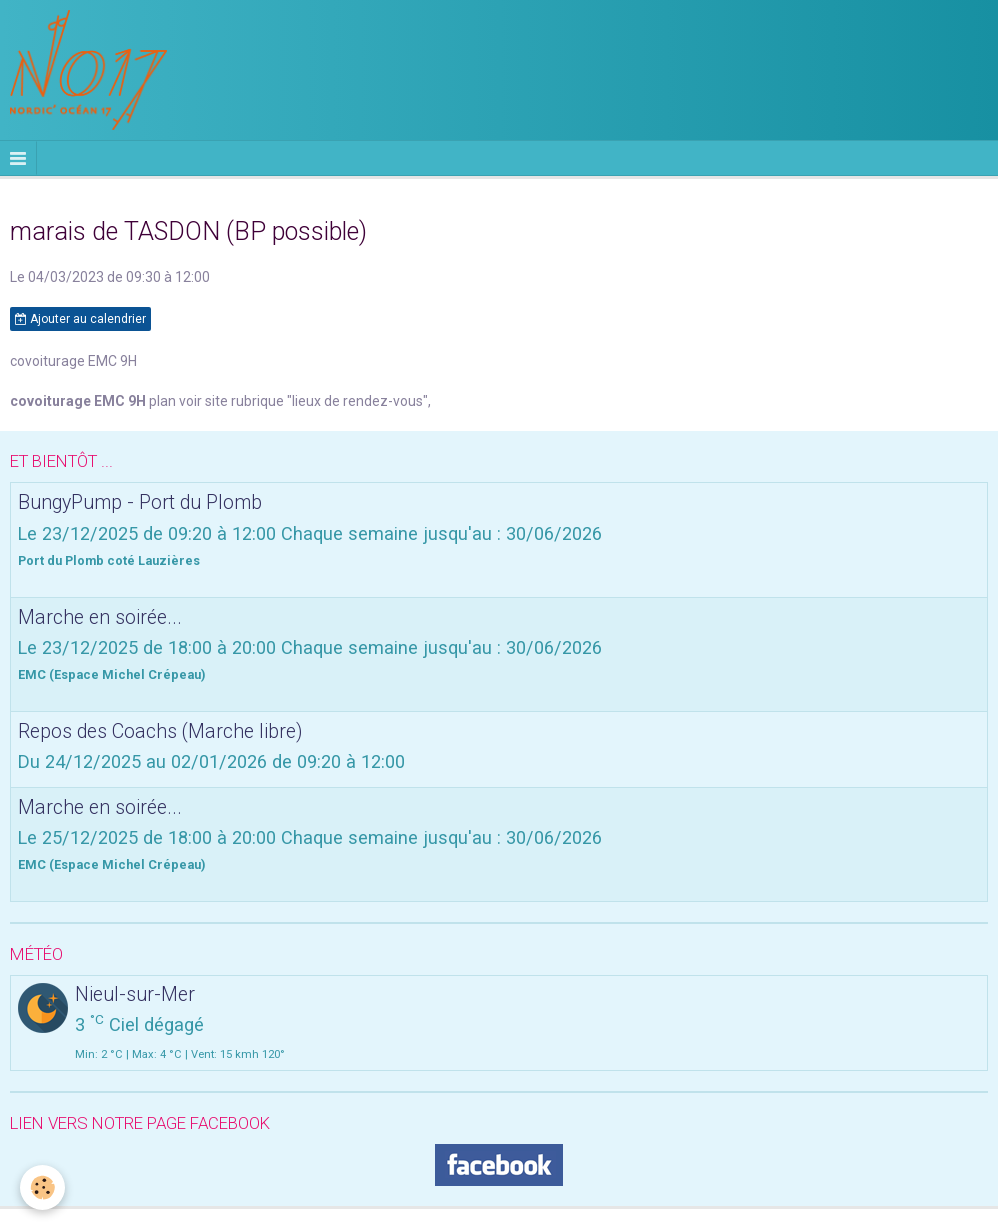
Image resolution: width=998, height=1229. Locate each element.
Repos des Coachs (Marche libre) (160, 730)
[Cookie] (42, 1187)
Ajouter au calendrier (80, 319)
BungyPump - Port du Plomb (140, 502)
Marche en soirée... (100, 616)
